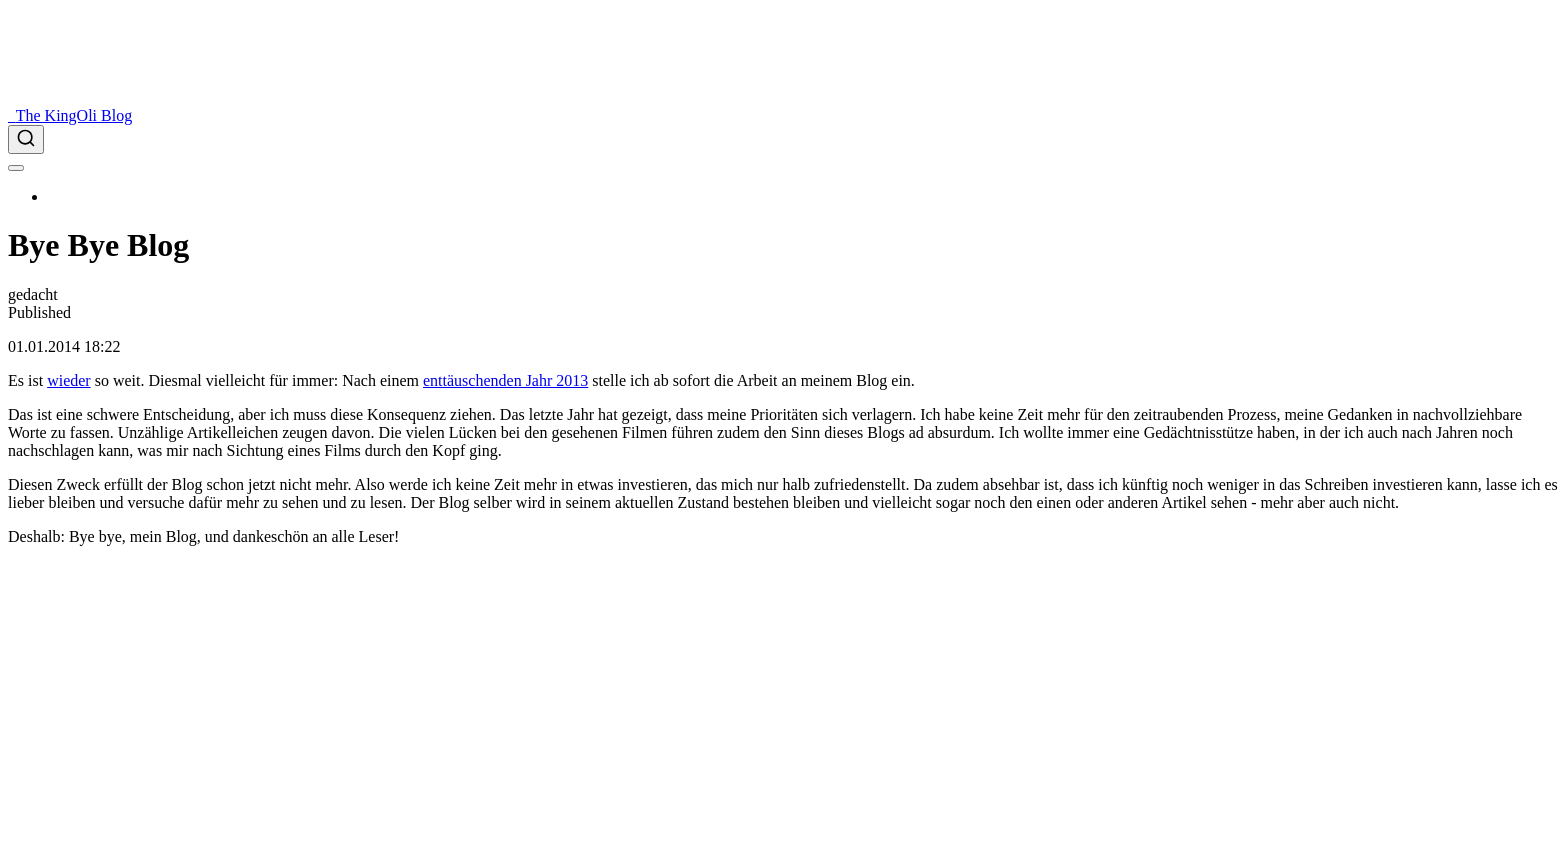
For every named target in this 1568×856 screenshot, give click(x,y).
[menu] (16, 168)
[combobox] (784, 139)
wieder (69, 380)
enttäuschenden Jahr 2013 (505, 380)
